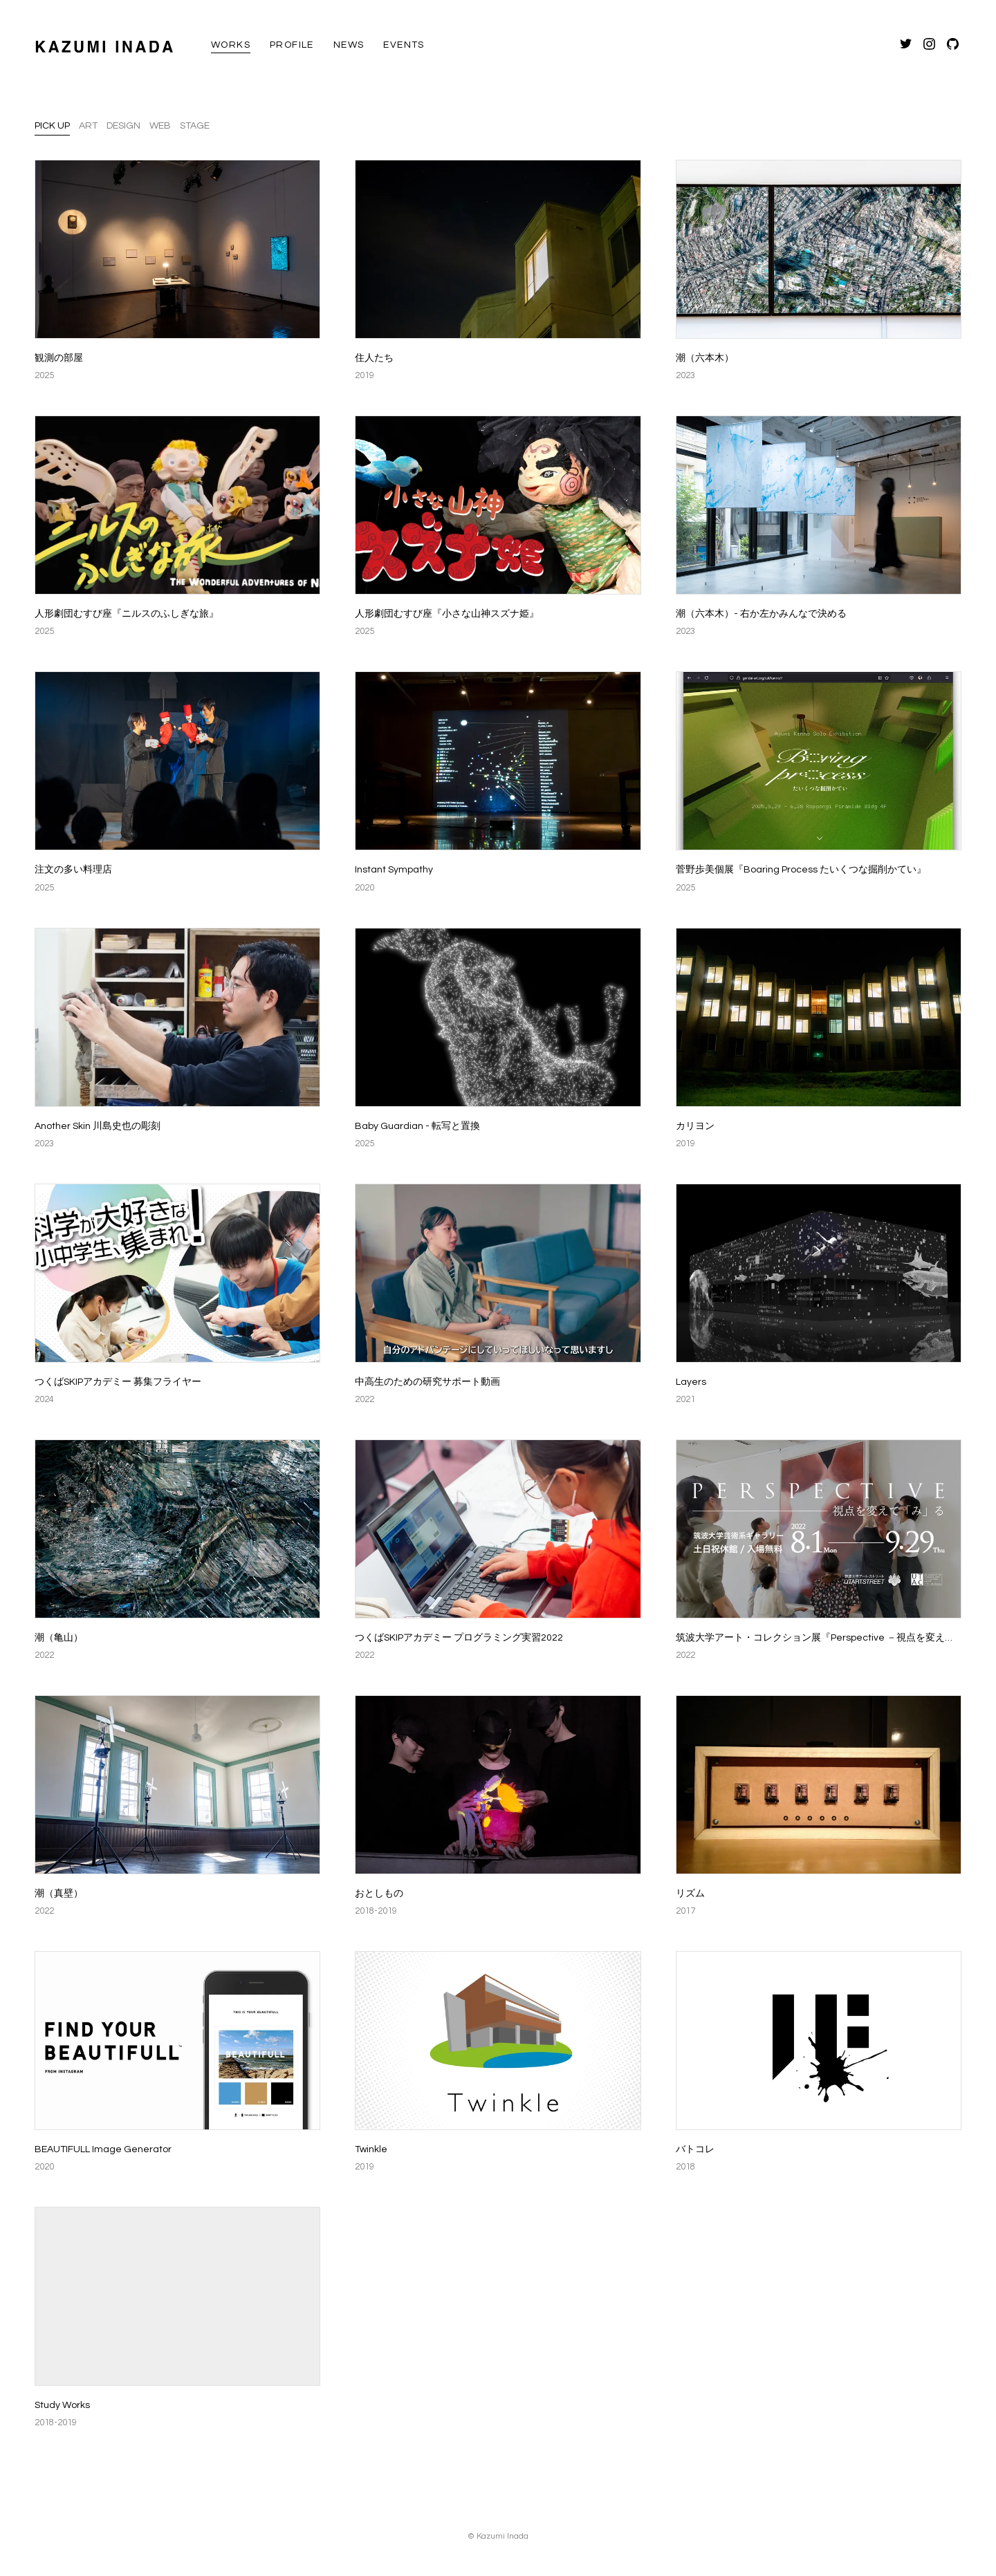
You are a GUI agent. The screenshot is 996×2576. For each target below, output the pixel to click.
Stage (195, 126)
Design (123, 126)
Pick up (52, 126)
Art (88, 126)
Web (160, 126)
